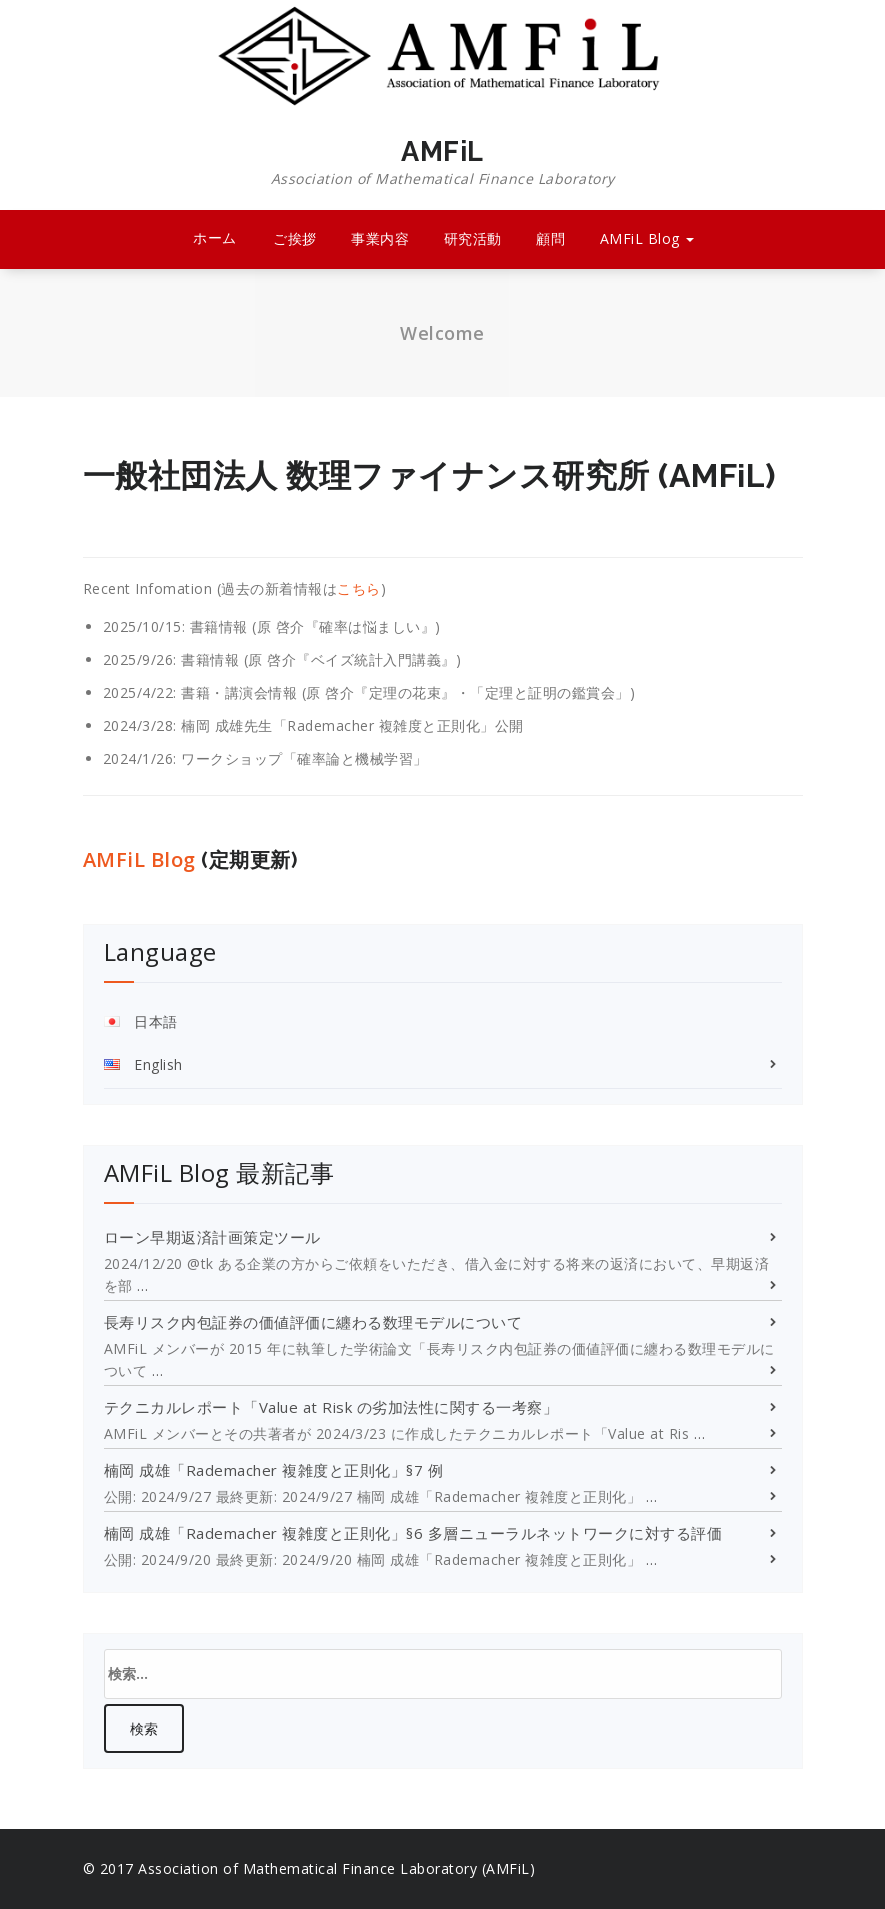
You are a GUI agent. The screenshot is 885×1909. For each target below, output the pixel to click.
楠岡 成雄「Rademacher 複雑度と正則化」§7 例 (274, 1470)
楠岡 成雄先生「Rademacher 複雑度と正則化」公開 (352, 725)
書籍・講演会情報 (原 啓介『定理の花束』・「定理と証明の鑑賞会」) (408, 692)
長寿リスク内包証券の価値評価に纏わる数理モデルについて (313, 1322)
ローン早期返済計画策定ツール (212, 1237)
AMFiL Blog (647, 238)
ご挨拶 (295, 238)
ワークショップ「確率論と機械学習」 (304, 758)
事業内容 (380, 238)
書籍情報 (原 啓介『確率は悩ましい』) (315, 626)
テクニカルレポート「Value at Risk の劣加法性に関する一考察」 (331, 1407)
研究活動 (473, 238)
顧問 (550, 238)
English (158, 1064)
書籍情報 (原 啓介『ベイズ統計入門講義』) (321, 659)
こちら (359, 588)
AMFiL (443, 163)
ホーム (215, 237)
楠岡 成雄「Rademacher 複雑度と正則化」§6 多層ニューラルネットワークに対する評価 (413, 1533)
